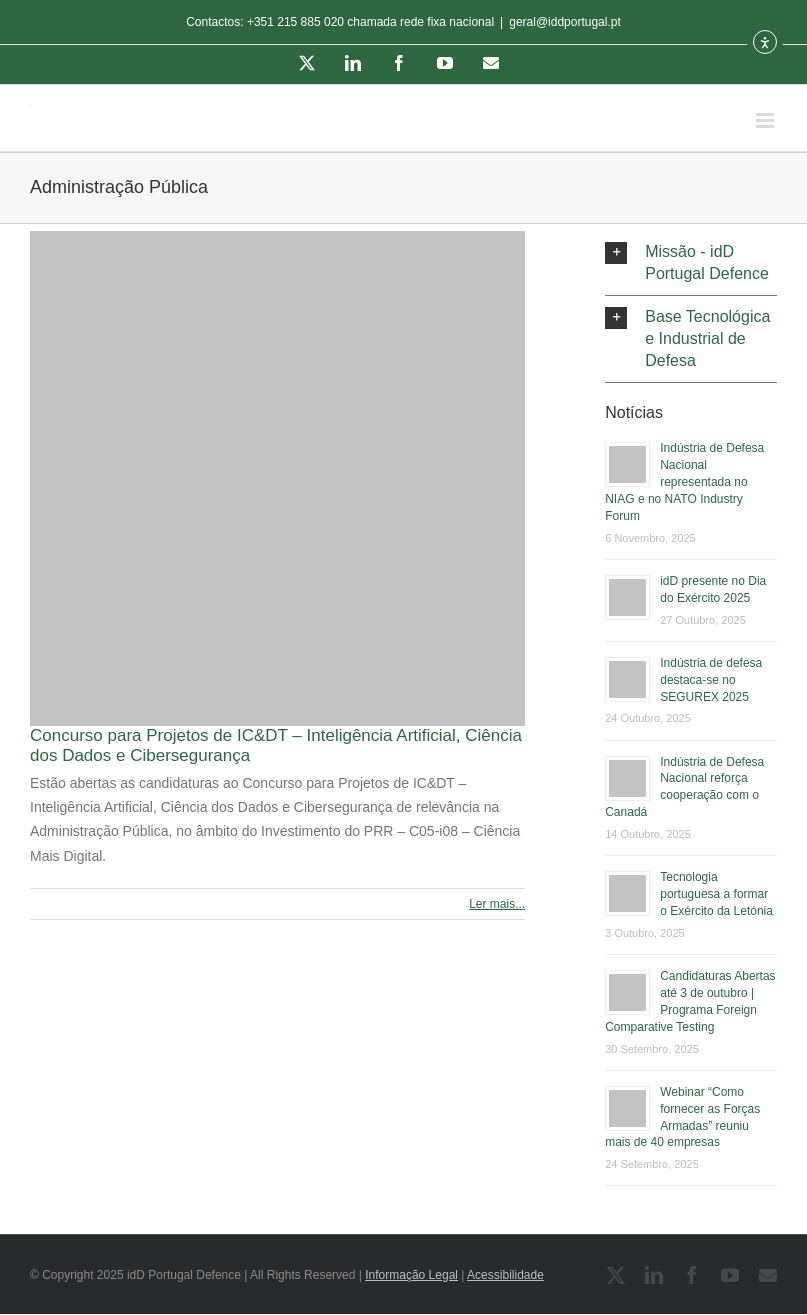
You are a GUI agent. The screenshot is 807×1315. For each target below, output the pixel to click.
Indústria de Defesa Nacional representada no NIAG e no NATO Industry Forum (684, 482)
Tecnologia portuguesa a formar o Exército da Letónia (716, 894)
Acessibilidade (505, 1275)
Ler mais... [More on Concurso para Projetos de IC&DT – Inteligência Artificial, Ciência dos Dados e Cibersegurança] (497, 904)
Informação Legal (411, 1275)
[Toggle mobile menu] (766, 120)
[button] (691, 263)
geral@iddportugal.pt (565, 22)
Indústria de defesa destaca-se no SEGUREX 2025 (711, 680)
